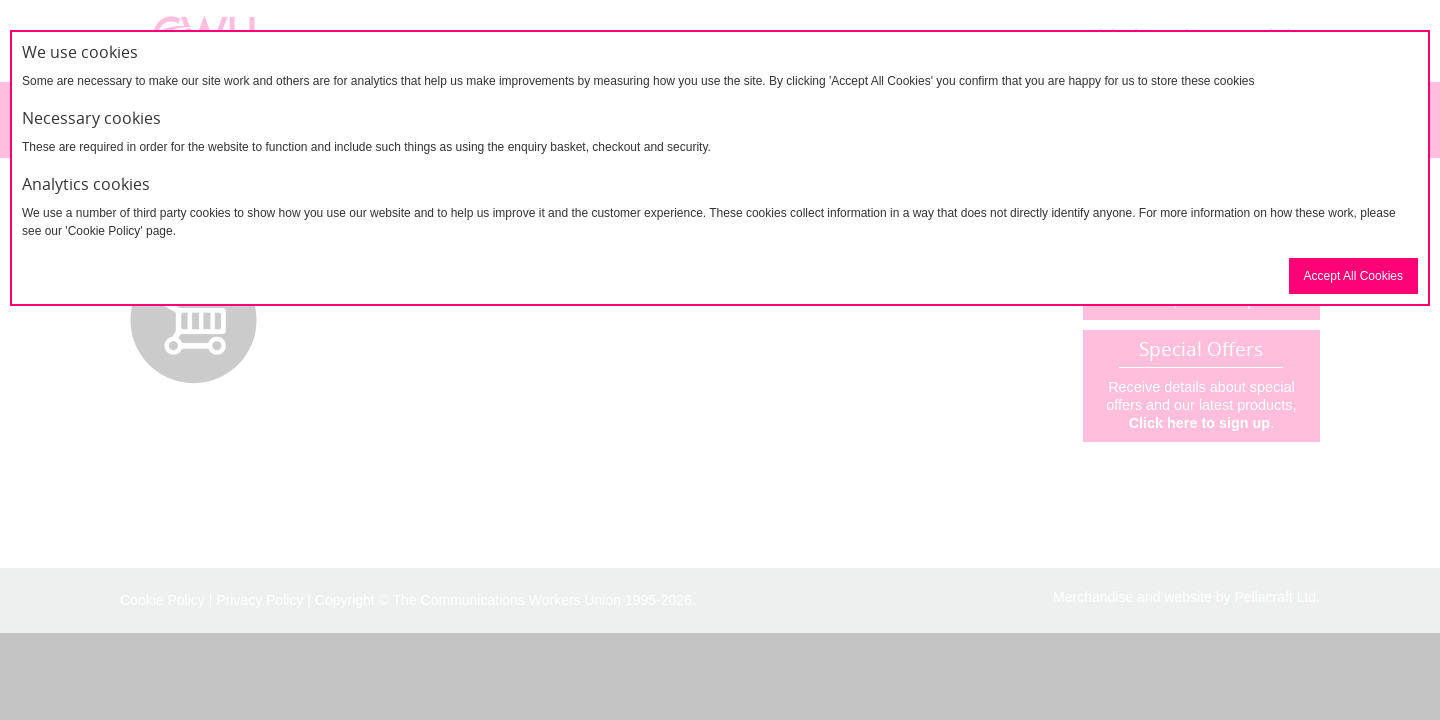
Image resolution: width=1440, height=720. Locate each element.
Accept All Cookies (1353, 276)
